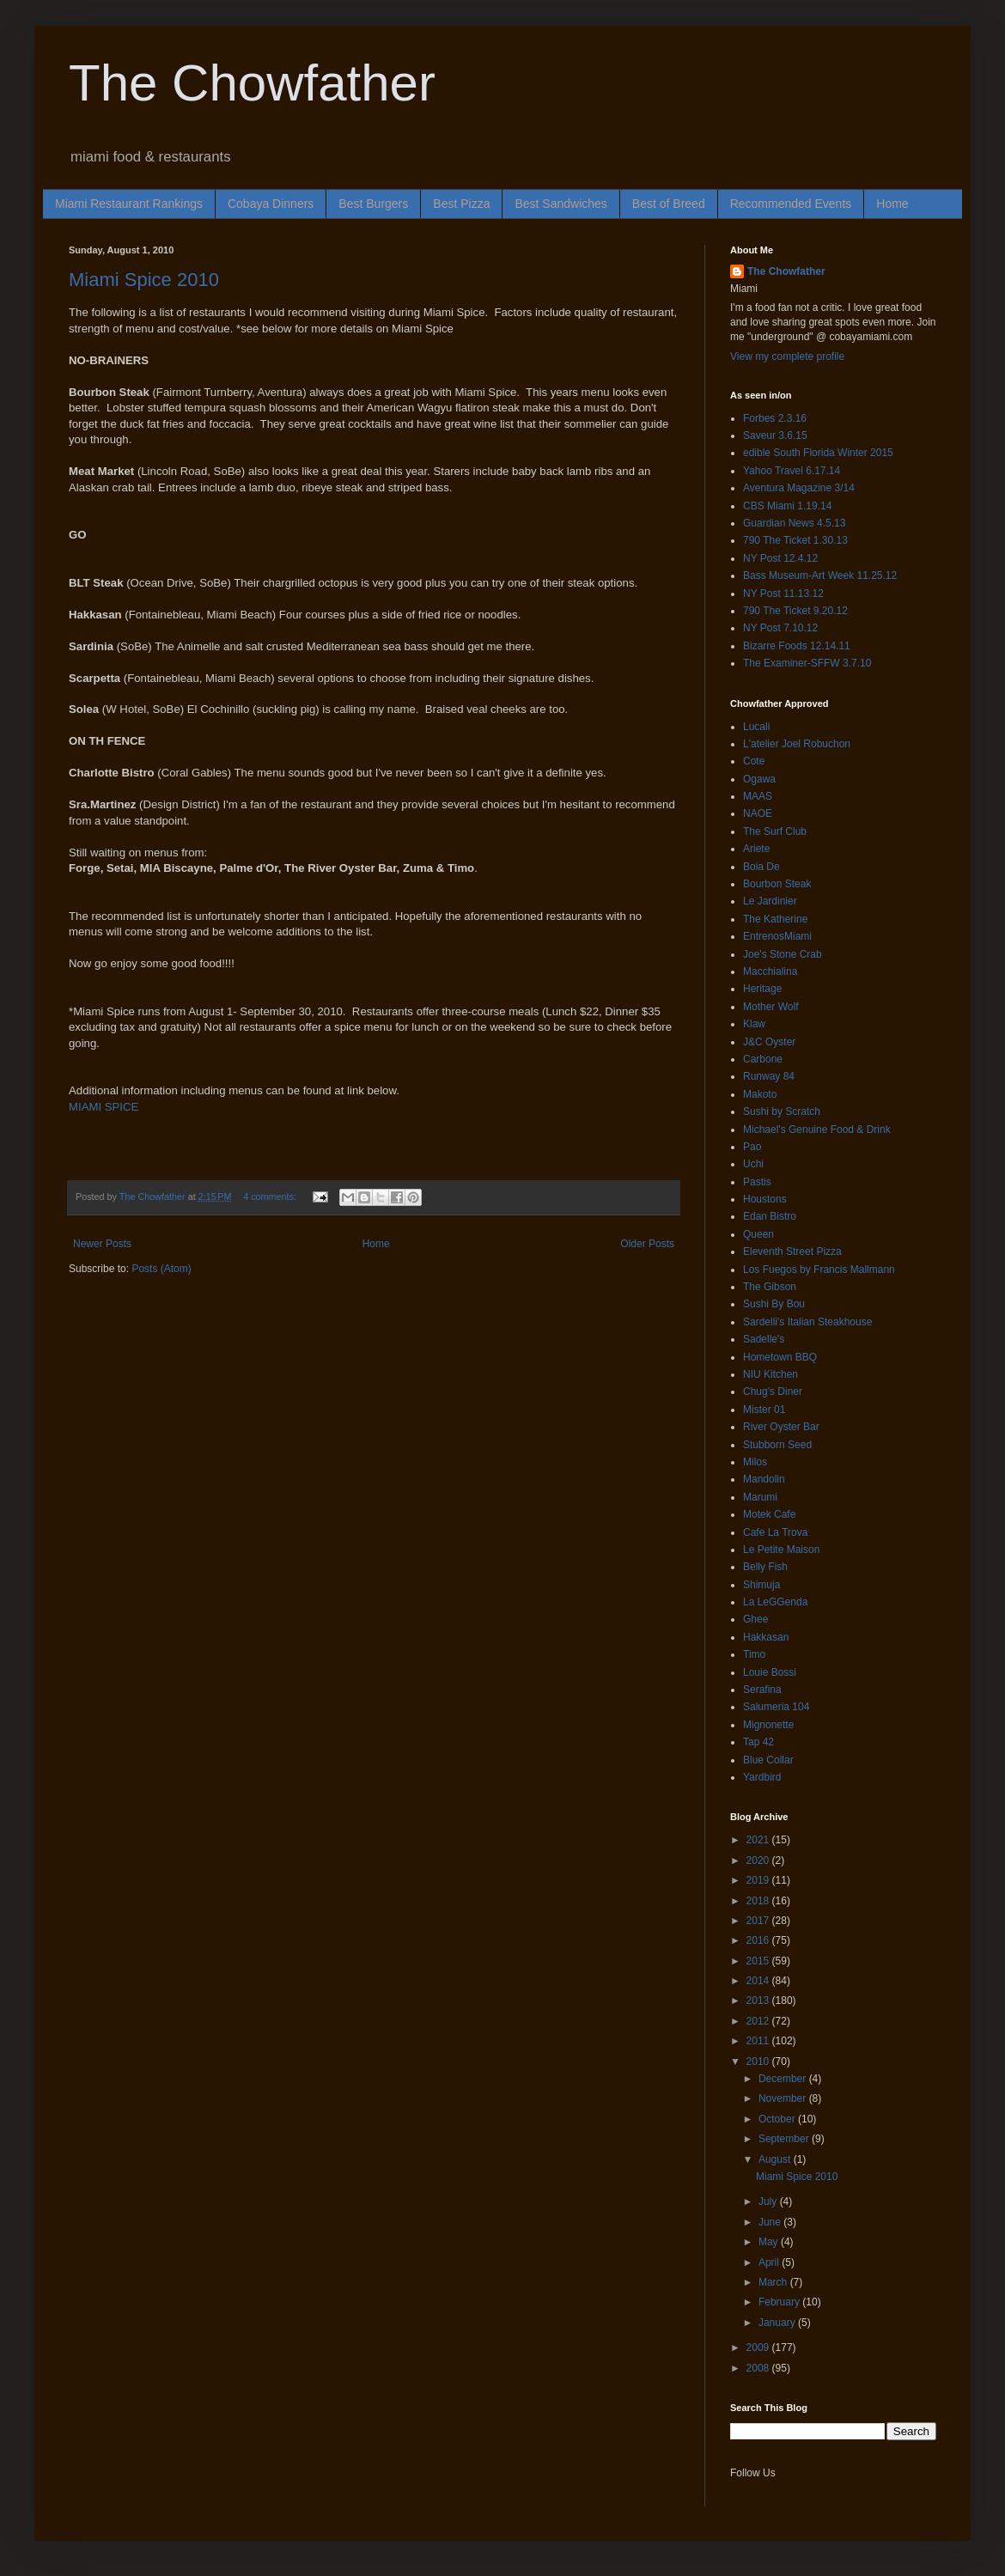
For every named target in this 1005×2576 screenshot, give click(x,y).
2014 (759, 1981)
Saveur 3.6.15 (775, 435)
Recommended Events (791, 203)
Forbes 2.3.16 (775, 418)
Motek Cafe (769, 1514)
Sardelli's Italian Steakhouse (807, 1322)
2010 (759, 2061)
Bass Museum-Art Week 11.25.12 (820, 575)
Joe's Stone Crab (782, 954)
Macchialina (770, 971)
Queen (758, 1234)
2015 (759, 1961)
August (776, 2159)
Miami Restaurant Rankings (129, 203)
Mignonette (768, 1725)
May (769, 2242)
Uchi (753, 1164)
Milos (755, 1462)
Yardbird (762, 1777)
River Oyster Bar (781, 1427)
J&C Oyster (769, 1042)
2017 (759, 1921)
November (783, 2098)
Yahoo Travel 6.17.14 (791, 471)
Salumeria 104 (776, 1707)
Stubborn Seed (777, 1445)
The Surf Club (775, 831)
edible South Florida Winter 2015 (818, 453)
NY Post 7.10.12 (780, 628)
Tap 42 (758, 1742)
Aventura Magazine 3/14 (799, 488)
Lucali (756, 727)
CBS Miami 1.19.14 (787, 506)
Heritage (762, 989)
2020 (759, 1860)
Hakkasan (766, 1637)
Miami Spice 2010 (144, 279)
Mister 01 (764, 1410)
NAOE (757, 813)
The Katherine (775, 919)
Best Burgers (373, 203)
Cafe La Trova (775, 1532)
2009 (759, 2348)
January (778, 2323)
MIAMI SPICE (103, 1106)
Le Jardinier (770, 901)
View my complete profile (787, 356)
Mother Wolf (770, 1007)
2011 (759, 2041)
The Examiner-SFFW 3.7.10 (807, 663)
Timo (754, 1654)
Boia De (761, 867)
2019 (759, 1880)
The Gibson (769, 1287)
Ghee (755, 1619)
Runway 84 (769, 1076)
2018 (759, 1901)
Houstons (765, 1199)
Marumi (760, 1497)
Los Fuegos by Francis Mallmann (819, 1270)
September (785, 2139)
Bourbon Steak (777, 884)
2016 (759, 1940)
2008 (759, 2368)
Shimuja (761, 1585)
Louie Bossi (769, 1672)
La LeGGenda (775, 1602)
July (769, 2201)
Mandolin (764, 1479)
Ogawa (759, 779)
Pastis (757, 1182)
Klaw (754, 1024)
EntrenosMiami (777, 936)
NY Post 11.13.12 (783, 594)
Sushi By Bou (774, 1304)
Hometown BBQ (780, 1357)
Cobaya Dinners (271, 203)
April (770, 2262)
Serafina (762, 1690)
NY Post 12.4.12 (780, 558)
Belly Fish (765, 1567)
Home (892, 203)
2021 (759, 1840)
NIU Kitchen (770, 1374)
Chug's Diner (772, 1391)
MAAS (757, 796)
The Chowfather (252, 83)
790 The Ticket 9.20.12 (795, 611)
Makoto (760, 1094)
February (780, 2302)
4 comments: (271, 1196)
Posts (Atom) (161, 1269)
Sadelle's (763, 1339)
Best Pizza (461, 203)
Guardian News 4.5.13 (794, 523)
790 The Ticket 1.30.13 (795, 540)
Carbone (763, 1059)
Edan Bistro (769, 1216)
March (774, 2282)
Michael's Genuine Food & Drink (817, 1130)
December (783, 2079)
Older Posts (647, 1244)
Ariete (756, 849)
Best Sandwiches (560, 203)
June (770, 2222)
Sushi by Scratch (781, 1111)
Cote (753, 761)
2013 (759, 2000)
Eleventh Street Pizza (792, 1251)
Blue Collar (768, 1760)
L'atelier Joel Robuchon (796, 744)
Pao (752, 1147)
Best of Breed (668, 203)
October (778, 2119)
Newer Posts (102, 1244)
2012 (759, 2021)
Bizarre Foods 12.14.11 (796, 646)
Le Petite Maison (781, 1550)
